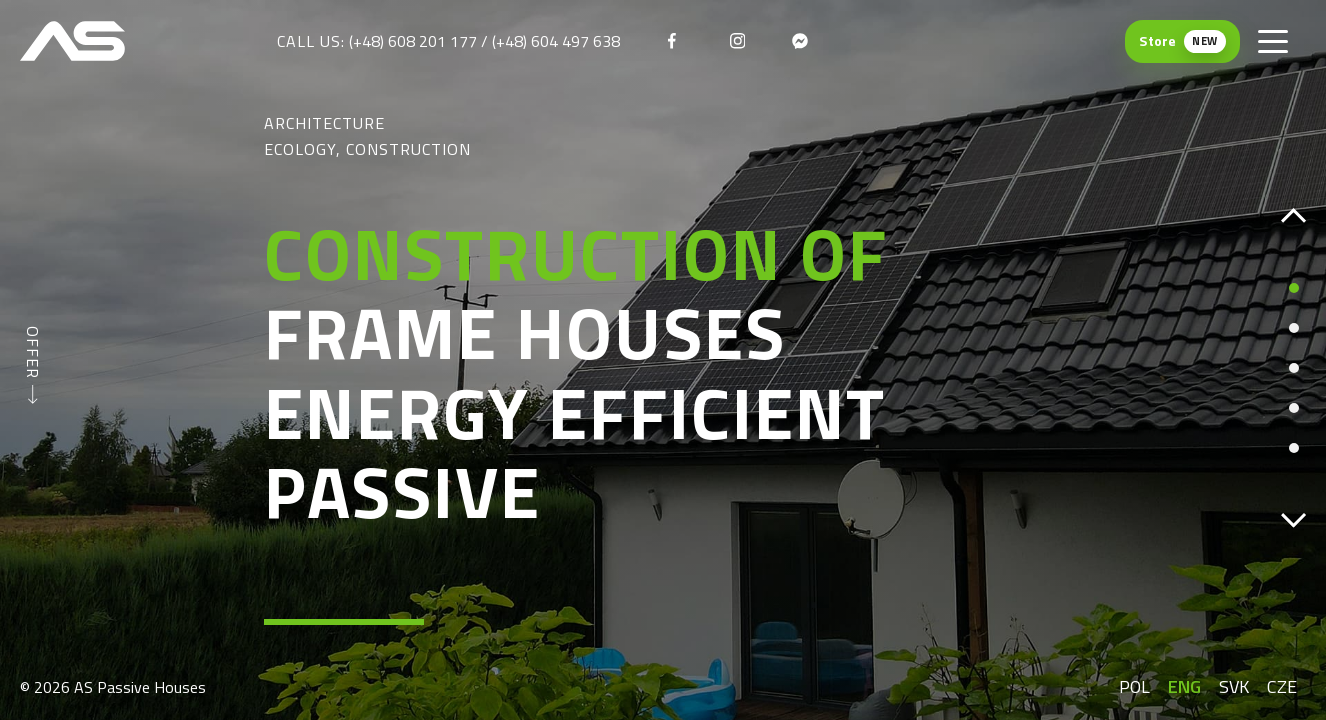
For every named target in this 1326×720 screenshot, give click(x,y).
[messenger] (800, 41)
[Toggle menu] (1273, 41)
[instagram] (738, 41)
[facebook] (676, 41)
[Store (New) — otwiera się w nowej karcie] (1182, 41)
